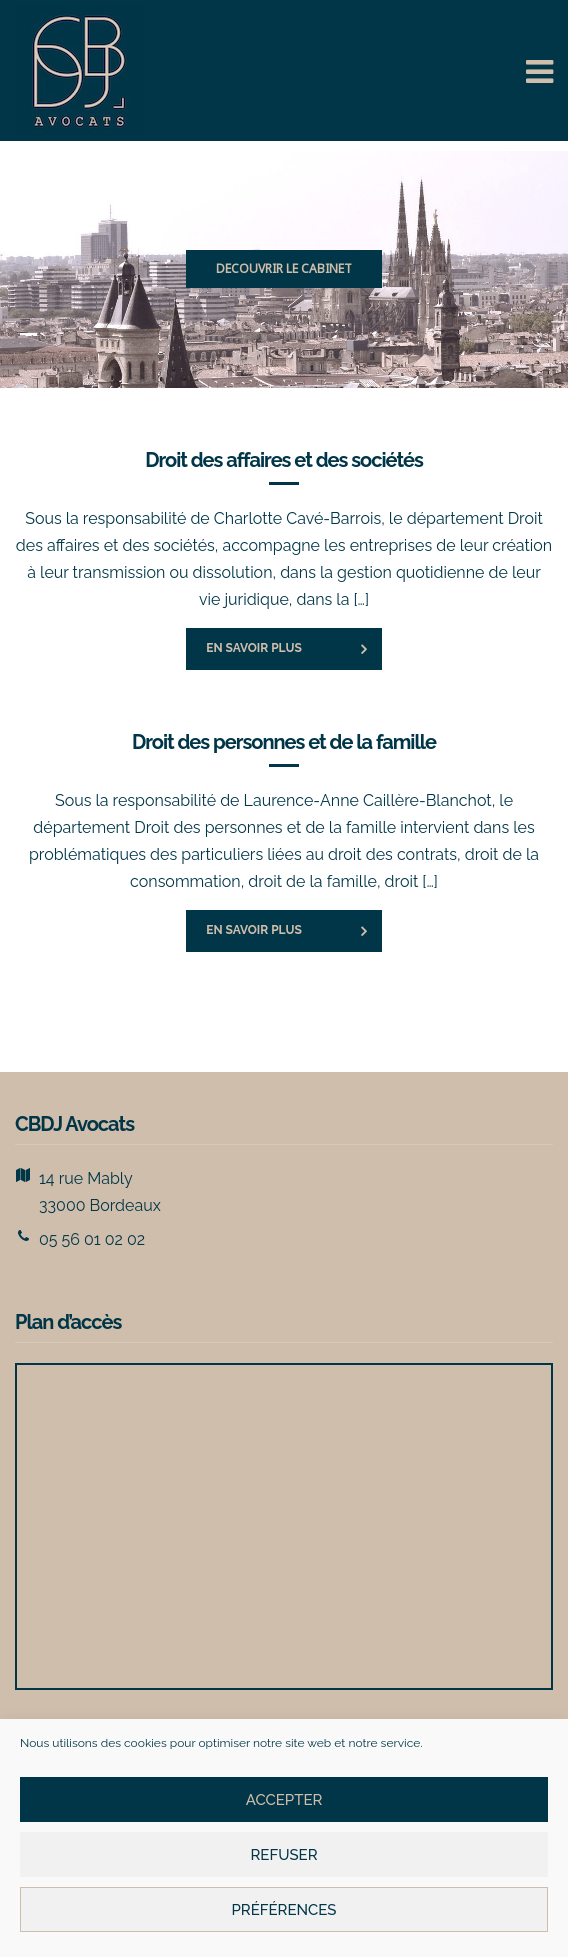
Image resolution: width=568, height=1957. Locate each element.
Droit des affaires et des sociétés (284, 460)
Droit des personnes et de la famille (284, 742)
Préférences (283, 1910)
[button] (284, 269)
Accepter (284, 1800)
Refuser (283, 1855)
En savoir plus (254, 648)
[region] (284, 269)
